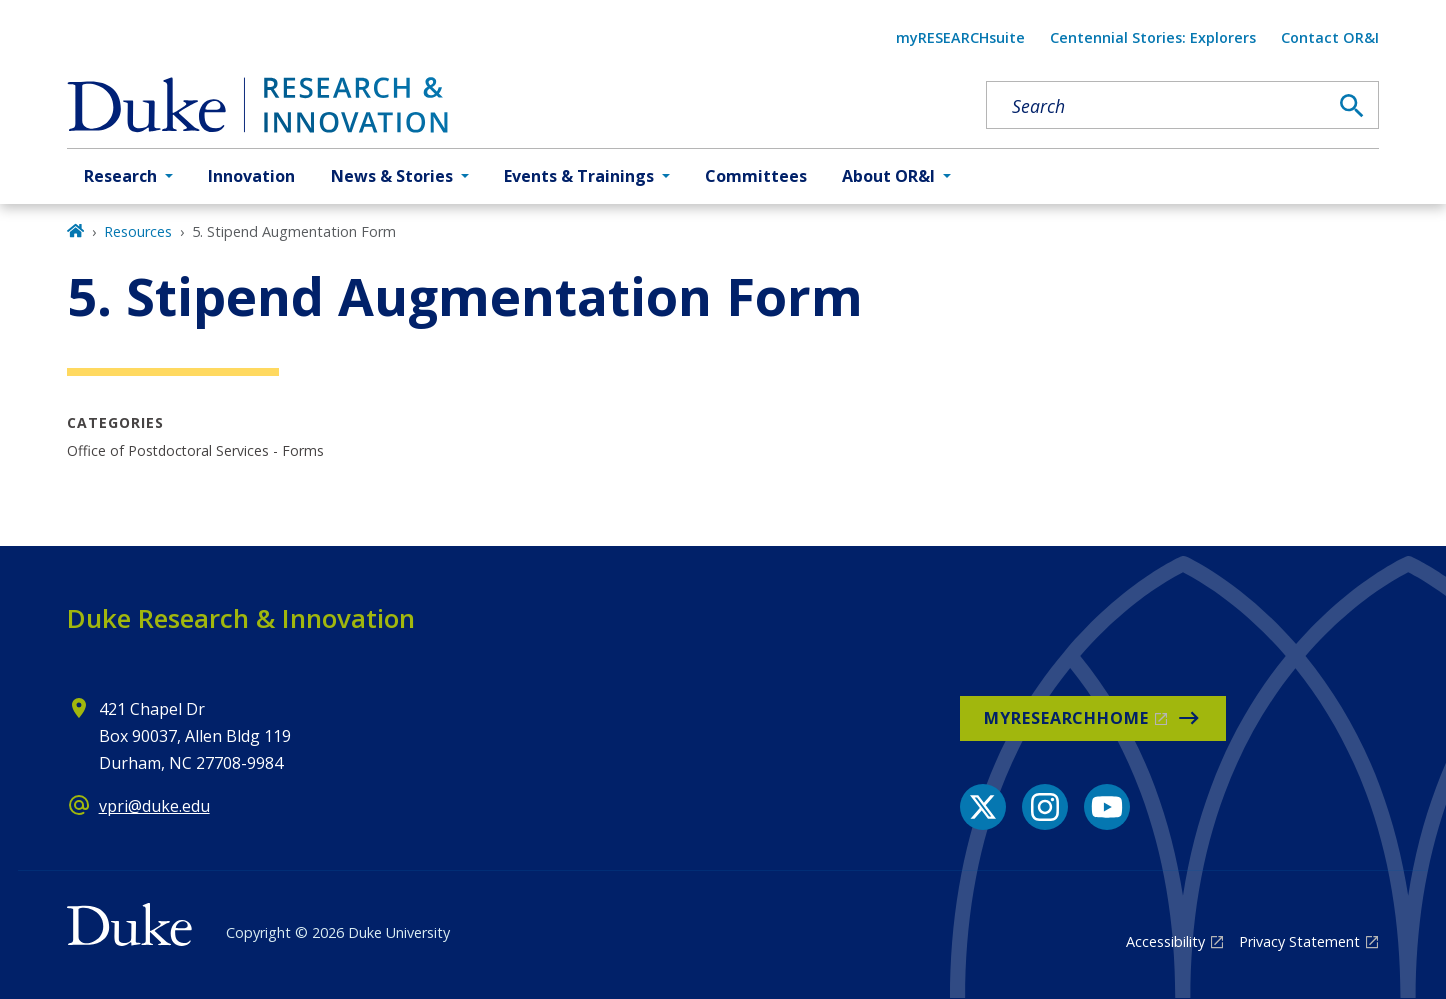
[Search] (1352, 106)
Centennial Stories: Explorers (1153, 37)
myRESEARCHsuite (960, 37)
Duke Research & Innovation (241, 618)
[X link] (983, 807)
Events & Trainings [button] (579, 176)
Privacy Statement (1299, 941)
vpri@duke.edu (154, 806)
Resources (138, 231)
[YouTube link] (1107, 807)
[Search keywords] (1157, 106)
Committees (756, 176)
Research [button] (120, 176)
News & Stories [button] (392, 176)
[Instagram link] (1045, 807)
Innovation (251, 176)
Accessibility (1165, 941)
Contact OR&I (1330, 37)
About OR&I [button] (888, 176)
